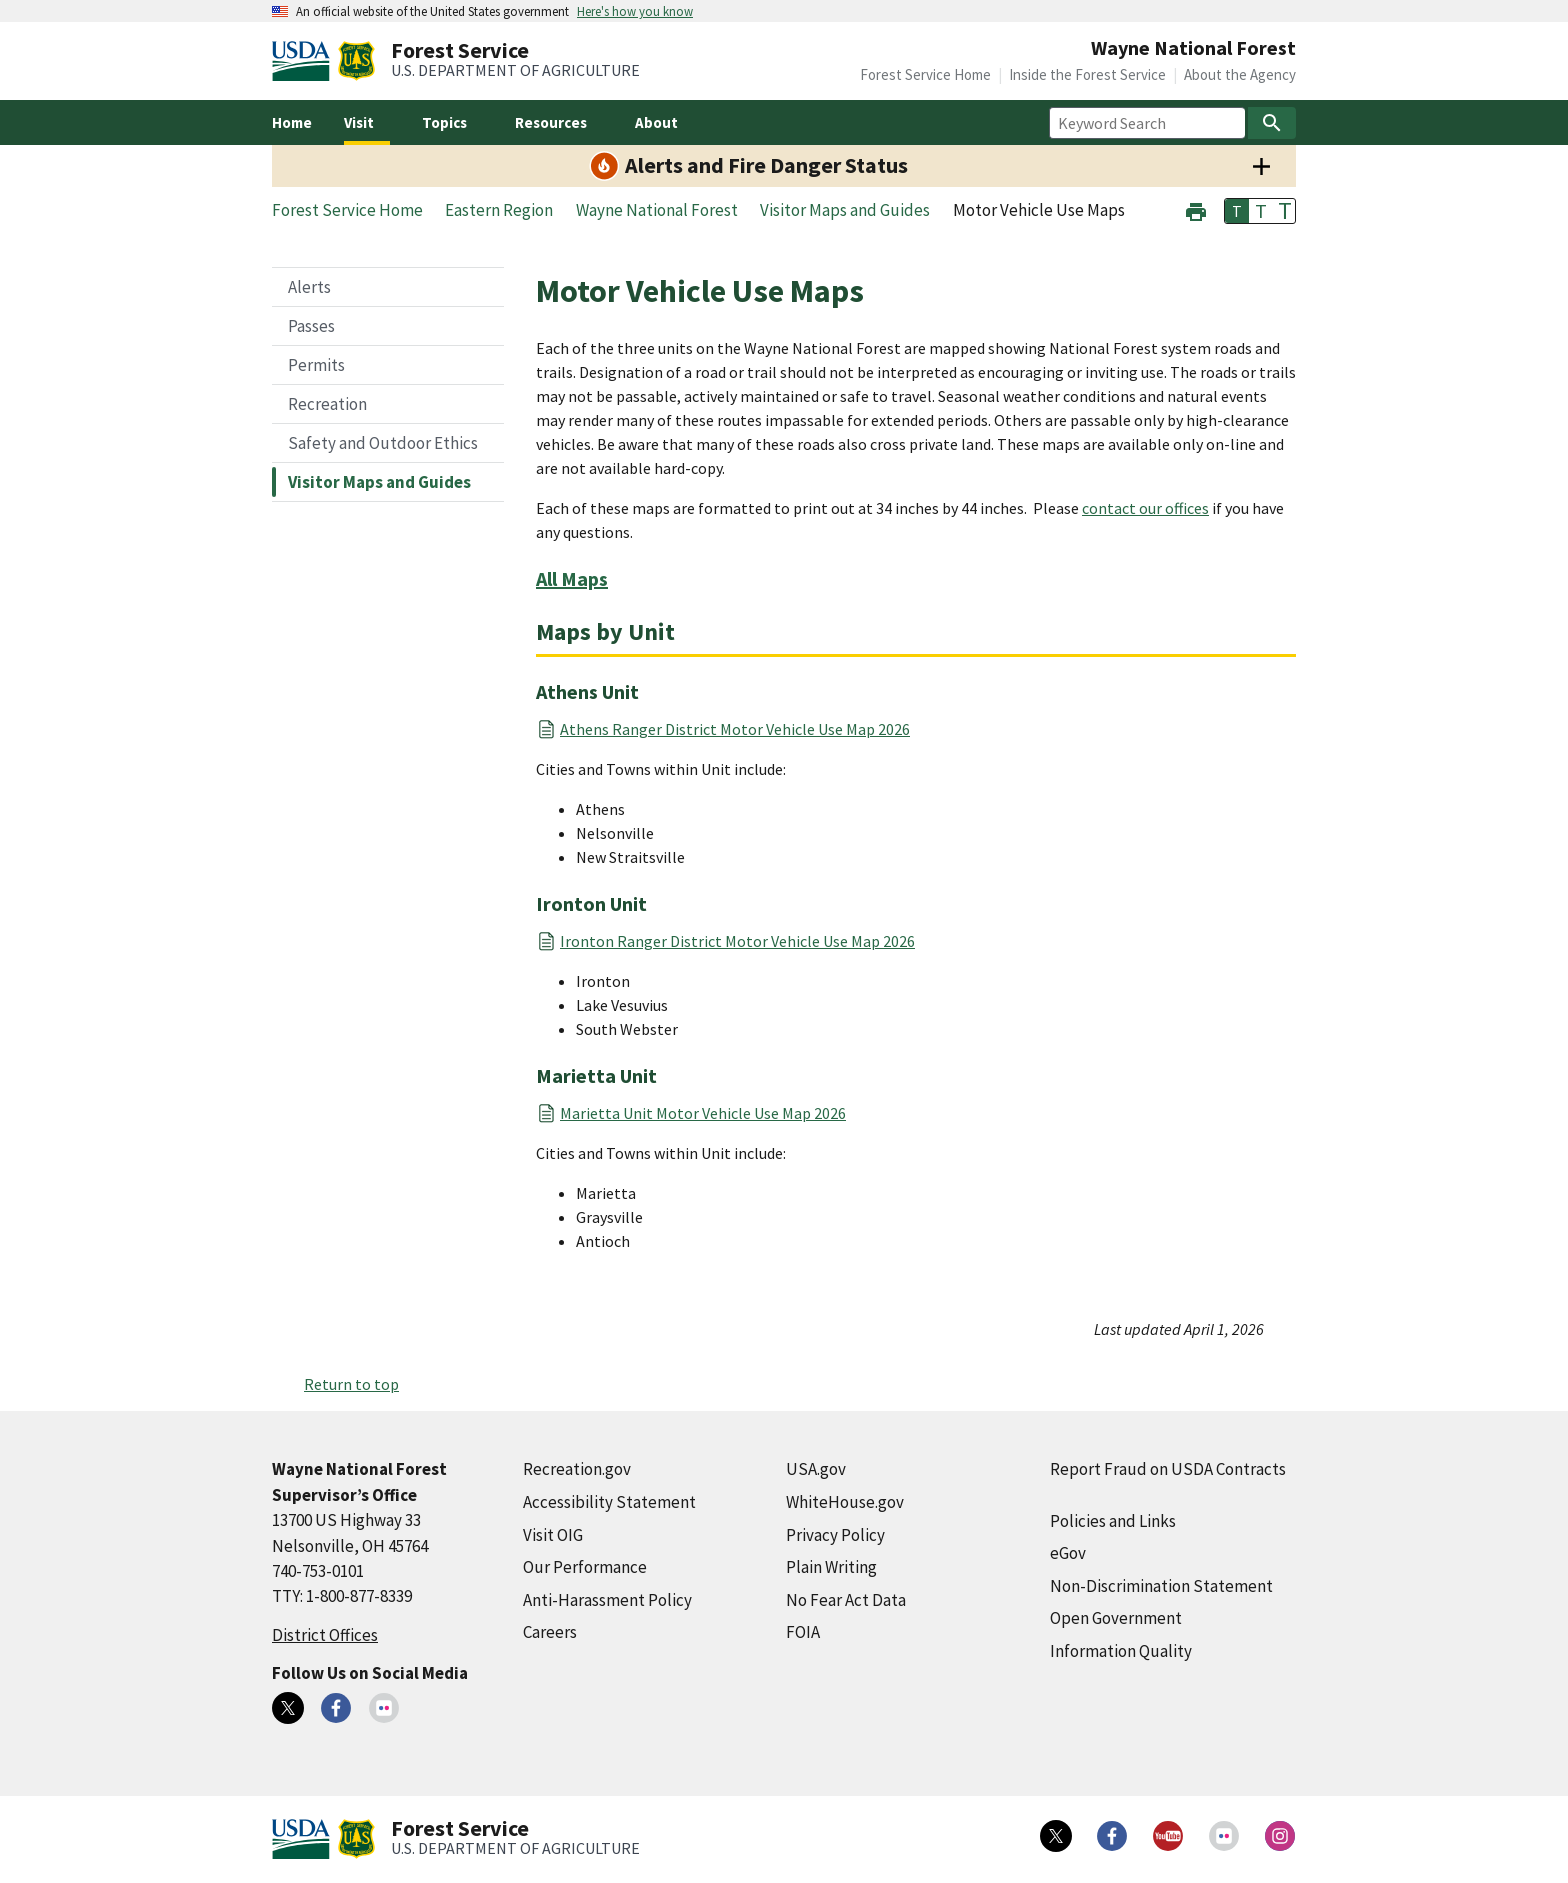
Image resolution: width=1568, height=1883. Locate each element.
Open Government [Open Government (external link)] (1116, 1618)
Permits (316, 365)
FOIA (803, 1632)
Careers (550, 1632)
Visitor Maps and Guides (379, 482)
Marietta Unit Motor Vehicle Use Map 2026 (703, 1113)
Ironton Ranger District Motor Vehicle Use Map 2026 (737, 941)
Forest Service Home (925, 74)
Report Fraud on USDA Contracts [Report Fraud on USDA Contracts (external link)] (1168, 1469)
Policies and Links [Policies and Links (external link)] (1113, 1521)
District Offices (325, 1635)
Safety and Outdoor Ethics (383, 443)
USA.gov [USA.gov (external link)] (816, 1469)
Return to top (351, 1384)
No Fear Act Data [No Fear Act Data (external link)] (846, 1600)
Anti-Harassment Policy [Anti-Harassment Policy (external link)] (607, 1600)
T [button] (1237, 211)
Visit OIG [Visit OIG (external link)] (553, 1535)
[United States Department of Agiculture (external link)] (305, 61)
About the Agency (1240, 74)
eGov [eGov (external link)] (1068, 1553)
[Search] (1272, 123)
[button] (1196, 209)
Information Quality (1121, 1651)
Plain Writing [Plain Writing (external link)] (831, 1567)
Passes (311, 326)
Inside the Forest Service (1087, 74)
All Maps (572, 578)
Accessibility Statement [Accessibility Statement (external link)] (609, 1502)
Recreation (327, 404)
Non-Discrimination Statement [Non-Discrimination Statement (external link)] (1161, 1586)
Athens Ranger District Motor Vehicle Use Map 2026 (735, 729)
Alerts (309, 287)
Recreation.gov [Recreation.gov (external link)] (577, 1469)
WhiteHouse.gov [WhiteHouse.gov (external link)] (845, 1502)
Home (292, 122)
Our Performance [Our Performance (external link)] (585, 1567)
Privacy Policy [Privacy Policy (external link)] (835, 1535)
